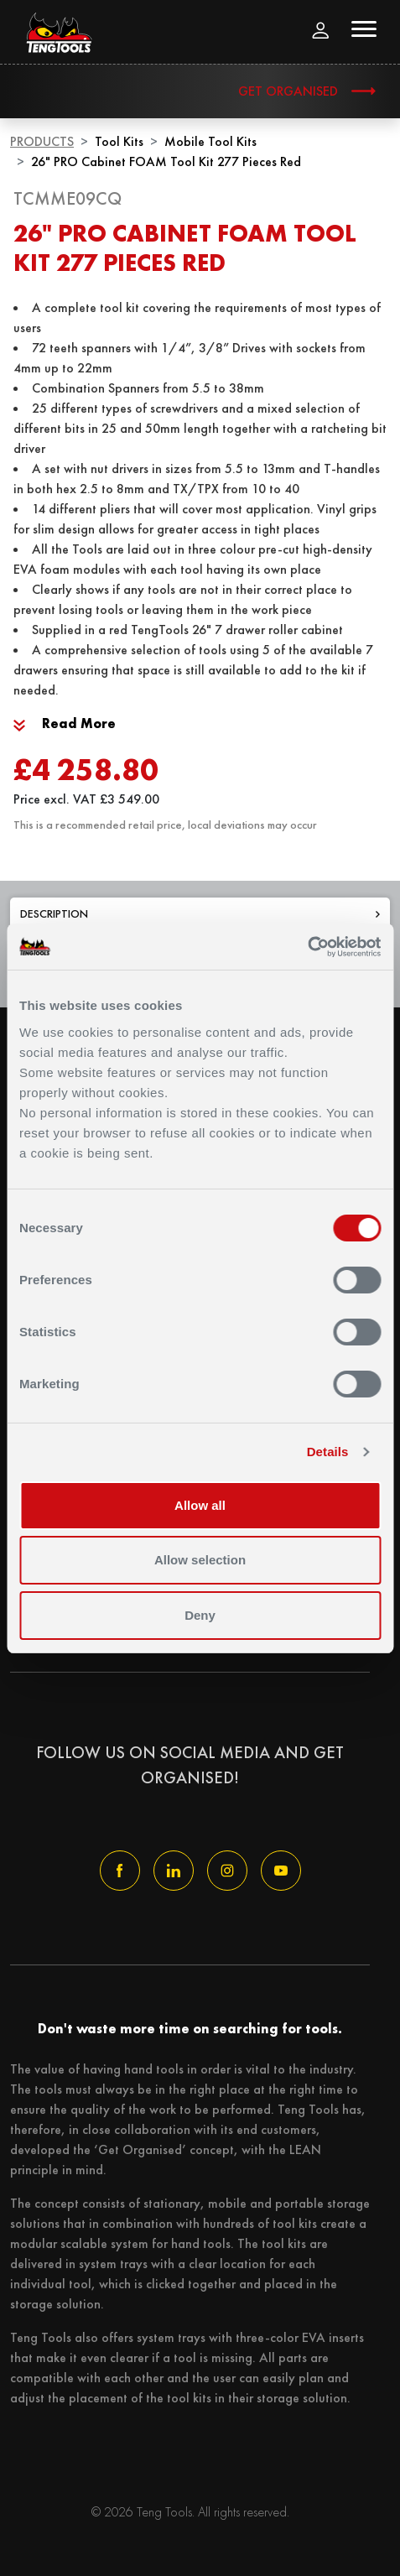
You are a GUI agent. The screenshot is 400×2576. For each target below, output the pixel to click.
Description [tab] (200, 913)
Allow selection (200, 1560)
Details (328, 1451)
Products (42, 141)
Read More (64, 723)
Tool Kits (119, 141)
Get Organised (288, 91)
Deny (200, 1615)
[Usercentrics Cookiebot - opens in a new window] (307, 947)
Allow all (200, 1505)
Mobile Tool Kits (210, 141)
